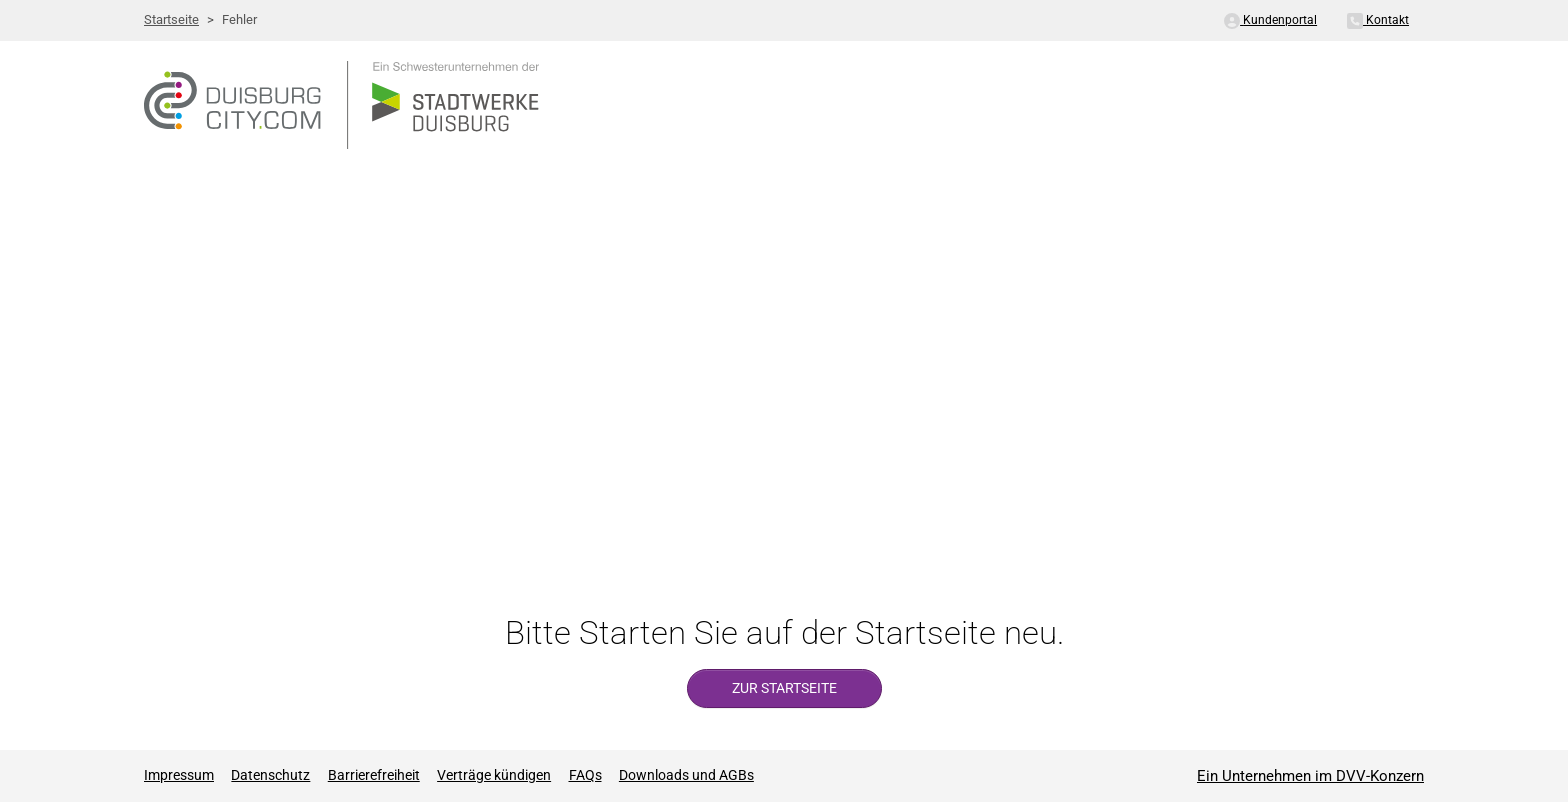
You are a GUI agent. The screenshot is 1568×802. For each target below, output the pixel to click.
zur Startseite (784, 688)
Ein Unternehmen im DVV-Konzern (1310, 776)
